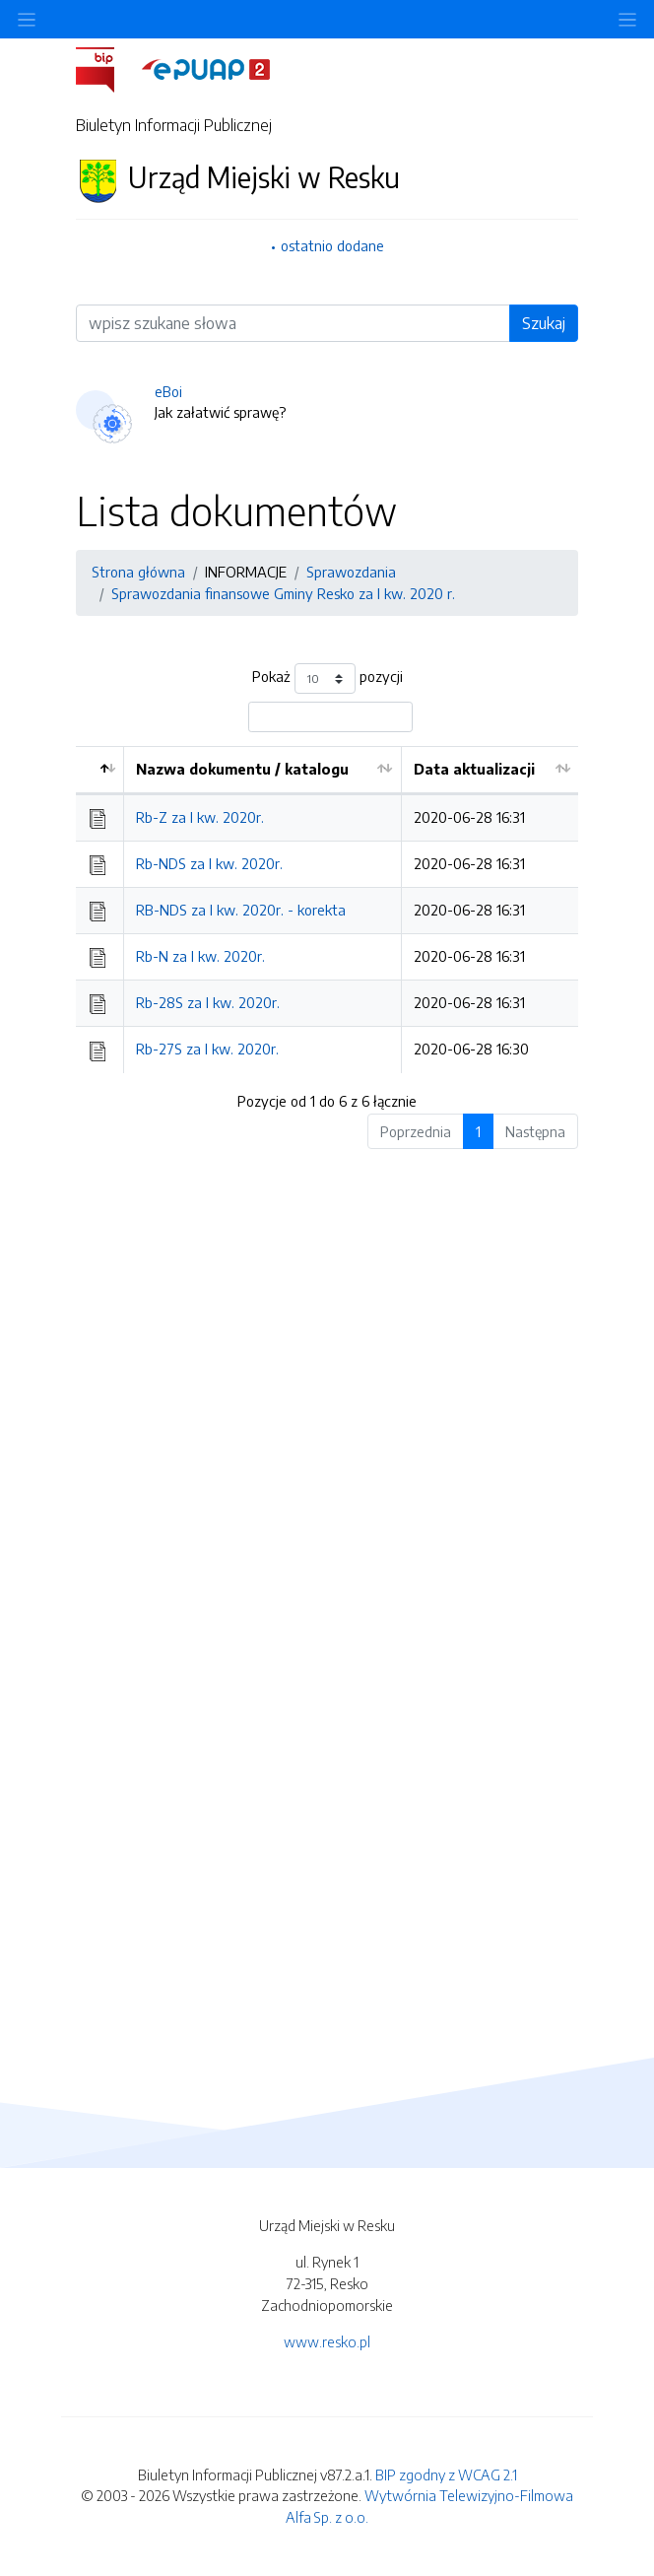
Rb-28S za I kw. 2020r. (208, 1002)
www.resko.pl (327, 2341)
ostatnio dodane (332, 245)
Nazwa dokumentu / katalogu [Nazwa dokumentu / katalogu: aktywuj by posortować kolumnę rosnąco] (242, 769)
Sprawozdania (351, 571)
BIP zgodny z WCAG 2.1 (446, 2474)
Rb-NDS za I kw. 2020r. (209, 863)
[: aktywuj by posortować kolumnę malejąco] (100, 770)
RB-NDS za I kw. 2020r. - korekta (241, 909)
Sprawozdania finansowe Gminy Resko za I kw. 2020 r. (283, 593)
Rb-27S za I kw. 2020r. (207, 1048)
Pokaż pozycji (327, 678)
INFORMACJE (246, 571)
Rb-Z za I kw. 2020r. (200, 817)
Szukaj (543, 323)
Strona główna (138, 571)
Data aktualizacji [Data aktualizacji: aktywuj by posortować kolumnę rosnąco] (474, 769)
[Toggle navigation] (627, 19)
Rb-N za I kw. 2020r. (200, 956)
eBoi (168, 391)
